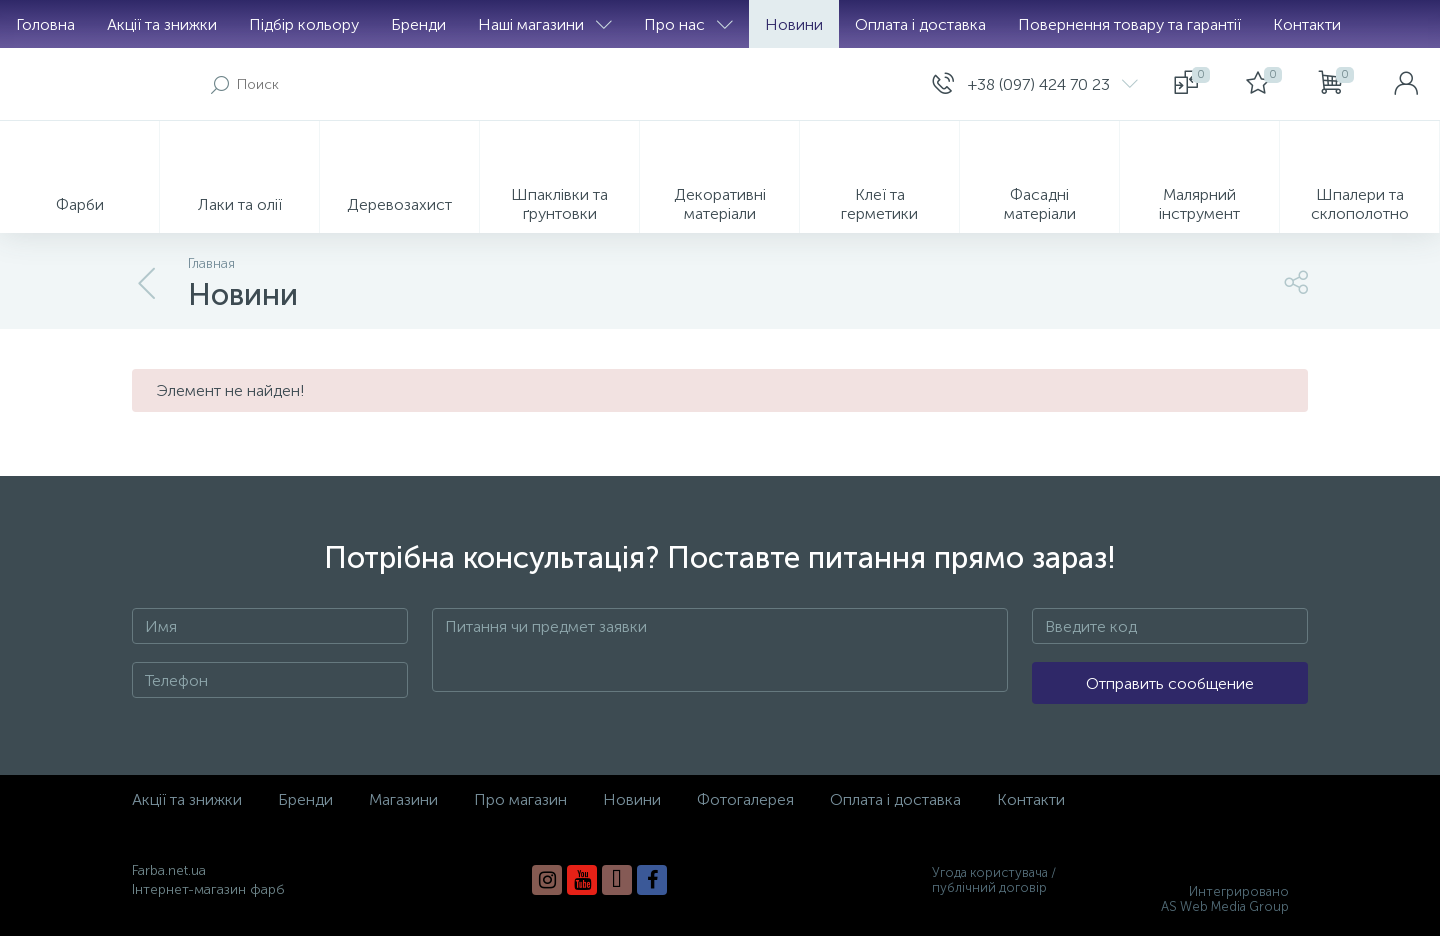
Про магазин (520, 799)
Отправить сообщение (1170, 683)
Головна (45, 24)
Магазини (403, 799)
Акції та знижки (162, 24)
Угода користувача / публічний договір (994, 880)
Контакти (1307, 24)
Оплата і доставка (920, 24)
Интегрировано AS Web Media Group (1225, 899)
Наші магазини (545, 24)
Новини (794, 24)
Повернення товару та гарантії (1129, 24)
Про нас (688, 24)
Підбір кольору (304, 24)
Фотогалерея (745, 799)
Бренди (418, 24)
